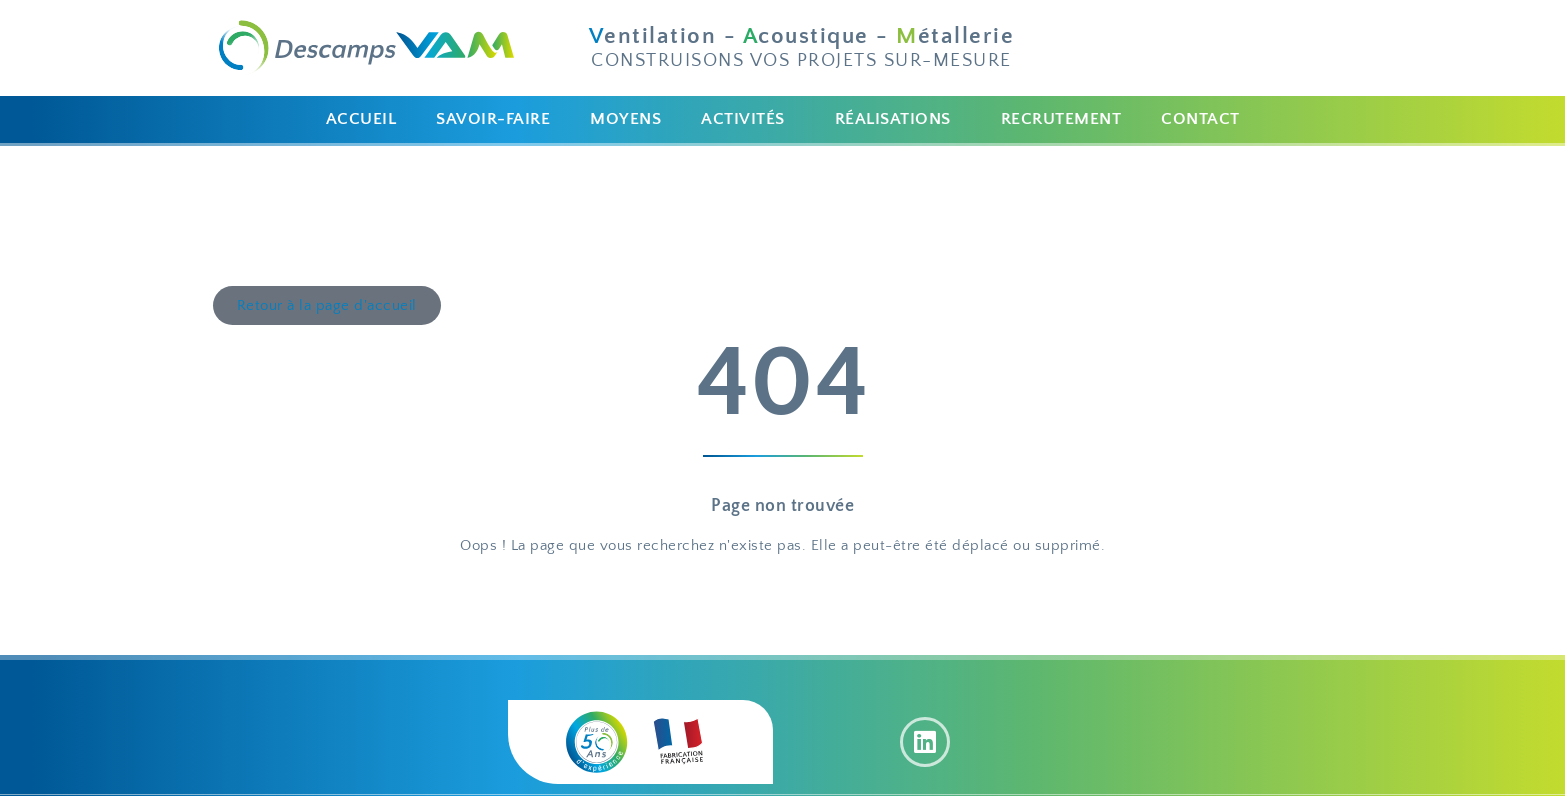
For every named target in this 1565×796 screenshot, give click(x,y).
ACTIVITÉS (743, 119)
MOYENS (625, 119)
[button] (748, 119)
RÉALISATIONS (893, 119)
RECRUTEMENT (1061, 119)
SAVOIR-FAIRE (493, 119)
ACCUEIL (361, 119)
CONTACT (1200, 119)
